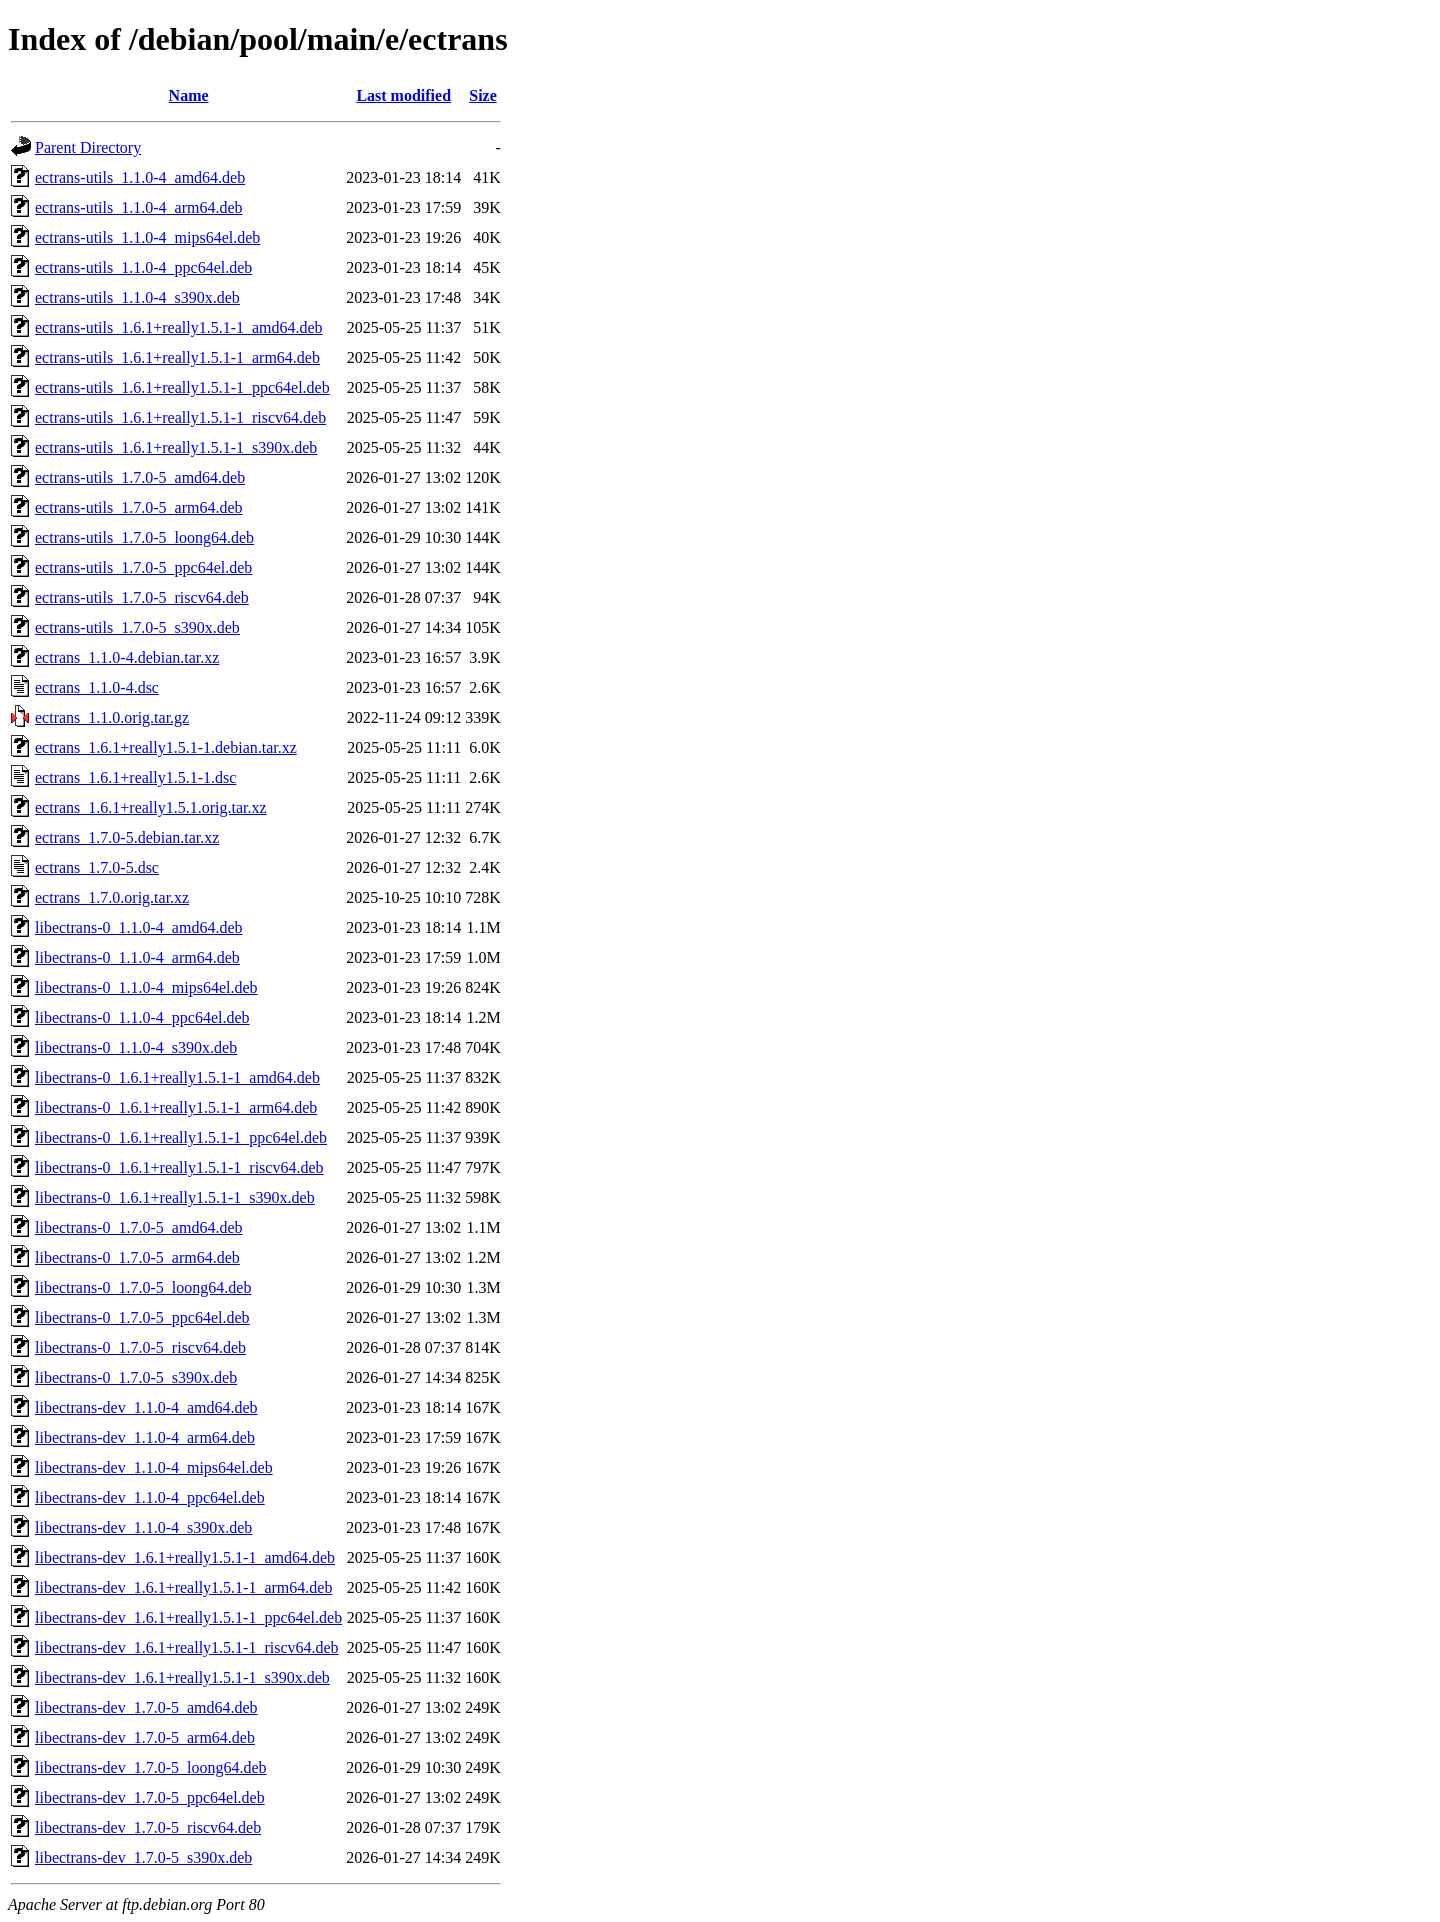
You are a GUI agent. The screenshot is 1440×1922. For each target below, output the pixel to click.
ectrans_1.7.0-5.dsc (97, 867)
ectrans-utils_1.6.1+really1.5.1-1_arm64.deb (177, 357)
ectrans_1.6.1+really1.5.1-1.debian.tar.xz (166, 747)
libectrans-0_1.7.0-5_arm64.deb (137, 1257)
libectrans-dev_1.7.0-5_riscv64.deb (148, 1827)
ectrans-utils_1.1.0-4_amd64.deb (140, 177)
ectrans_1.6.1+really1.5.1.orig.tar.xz (151, 807)
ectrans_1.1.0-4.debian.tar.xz (127, 657)
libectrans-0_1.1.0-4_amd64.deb (139, 927)
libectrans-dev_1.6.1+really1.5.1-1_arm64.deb (183, 1587)
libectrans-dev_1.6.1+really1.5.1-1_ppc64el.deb (188, 1617)
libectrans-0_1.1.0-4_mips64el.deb (146, 987)
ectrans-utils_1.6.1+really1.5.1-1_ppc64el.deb (182, 387)
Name (189, 95)
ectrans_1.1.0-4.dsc (97, 687)
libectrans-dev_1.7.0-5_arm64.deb (145, 1737)
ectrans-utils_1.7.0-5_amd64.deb (140, 477)
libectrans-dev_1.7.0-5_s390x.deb (143, 1857)
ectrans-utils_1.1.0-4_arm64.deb (139, 207)
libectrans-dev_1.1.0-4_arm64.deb (145, 1437)
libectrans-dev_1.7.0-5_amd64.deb (146, 1707)
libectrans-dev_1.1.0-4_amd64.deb (146, 1407)
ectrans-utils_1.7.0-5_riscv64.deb (142, 597)
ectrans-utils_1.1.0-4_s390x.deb (137, 297)
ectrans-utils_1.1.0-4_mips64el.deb (147, 237)
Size (483, 95)
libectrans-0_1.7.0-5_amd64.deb (139, 1227)
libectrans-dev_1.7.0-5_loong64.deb (151, 1767)
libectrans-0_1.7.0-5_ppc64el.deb (142, 1317)
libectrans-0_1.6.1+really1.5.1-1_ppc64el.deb (181, 1137)
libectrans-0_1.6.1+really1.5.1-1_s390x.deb (175, 1197)
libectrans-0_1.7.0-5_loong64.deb (143, 1287)
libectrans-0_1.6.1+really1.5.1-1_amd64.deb (177, 1077)
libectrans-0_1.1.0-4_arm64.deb (137, 957)
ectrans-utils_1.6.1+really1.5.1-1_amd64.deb (179, 327)
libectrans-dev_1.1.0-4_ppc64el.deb (150, 1497)
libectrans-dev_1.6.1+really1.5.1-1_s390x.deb (182, 1677)
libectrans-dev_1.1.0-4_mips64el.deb (154, 1467)
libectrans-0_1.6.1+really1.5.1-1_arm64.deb (176, 1107)
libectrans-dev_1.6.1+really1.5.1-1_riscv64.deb (187, 1647)
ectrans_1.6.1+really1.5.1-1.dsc (135, 777)
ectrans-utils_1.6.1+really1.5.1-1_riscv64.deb (180, 417)
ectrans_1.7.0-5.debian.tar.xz (127, 837)
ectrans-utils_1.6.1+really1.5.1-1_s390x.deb (176, 447)
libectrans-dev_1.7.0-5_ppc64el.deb (150, 1797)
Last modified (403, 95)
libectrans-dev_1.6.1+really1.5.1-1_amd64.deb (185, 1557)
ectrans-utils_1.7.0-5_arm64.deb (139, 507)
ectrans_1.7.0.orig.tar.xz (112, 897)
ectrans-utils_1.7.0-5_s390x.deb (137, 627)
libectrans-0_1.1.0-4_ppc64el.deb (142, 1017)
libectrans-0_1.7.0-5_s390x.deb (136, 1377)
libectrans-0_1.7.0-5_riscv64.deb (140, 1347)
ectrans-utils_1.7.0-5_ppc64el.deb (143, 567)
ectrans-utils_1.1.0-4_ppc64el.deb (143, 267)
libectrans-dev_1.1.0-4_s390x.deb (143, 1527)
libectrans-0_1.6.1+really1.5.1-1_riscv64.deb (179, 1167)
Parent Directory (88, 147)
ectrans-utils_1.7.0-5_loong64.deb (144, 537)
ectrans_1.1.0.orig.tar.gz (112, 717)
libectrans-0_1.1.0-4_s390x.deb (136, 1047)
